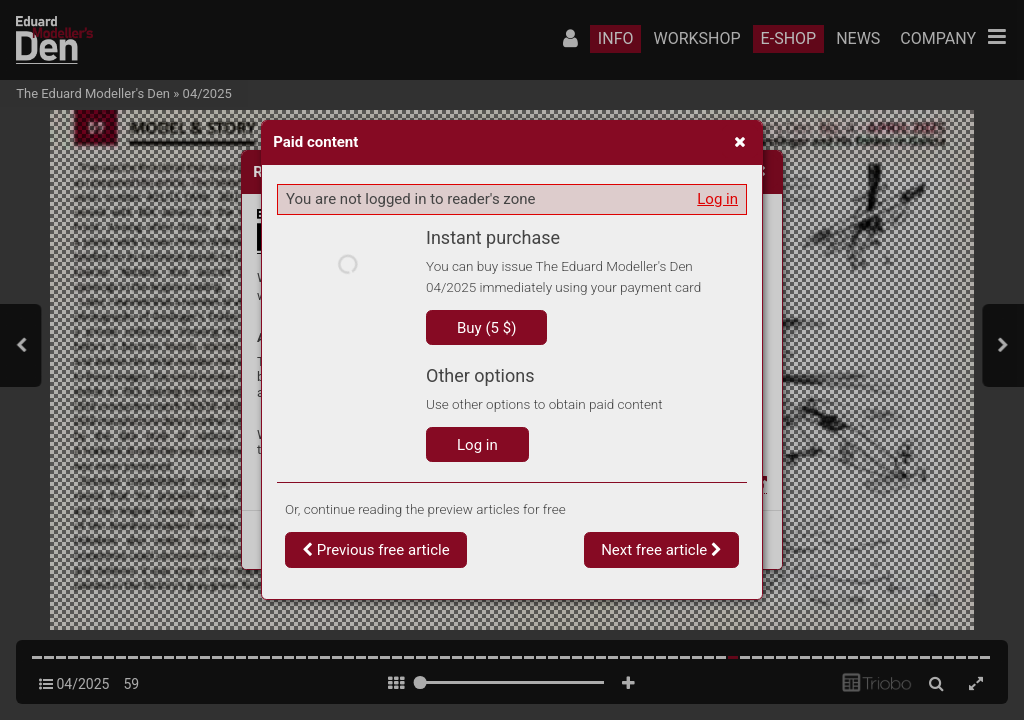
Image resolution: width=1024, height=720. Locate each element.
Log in (717, 199)
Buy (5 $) (486, 328)
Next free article (661, 550)
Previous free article (376, 550)
